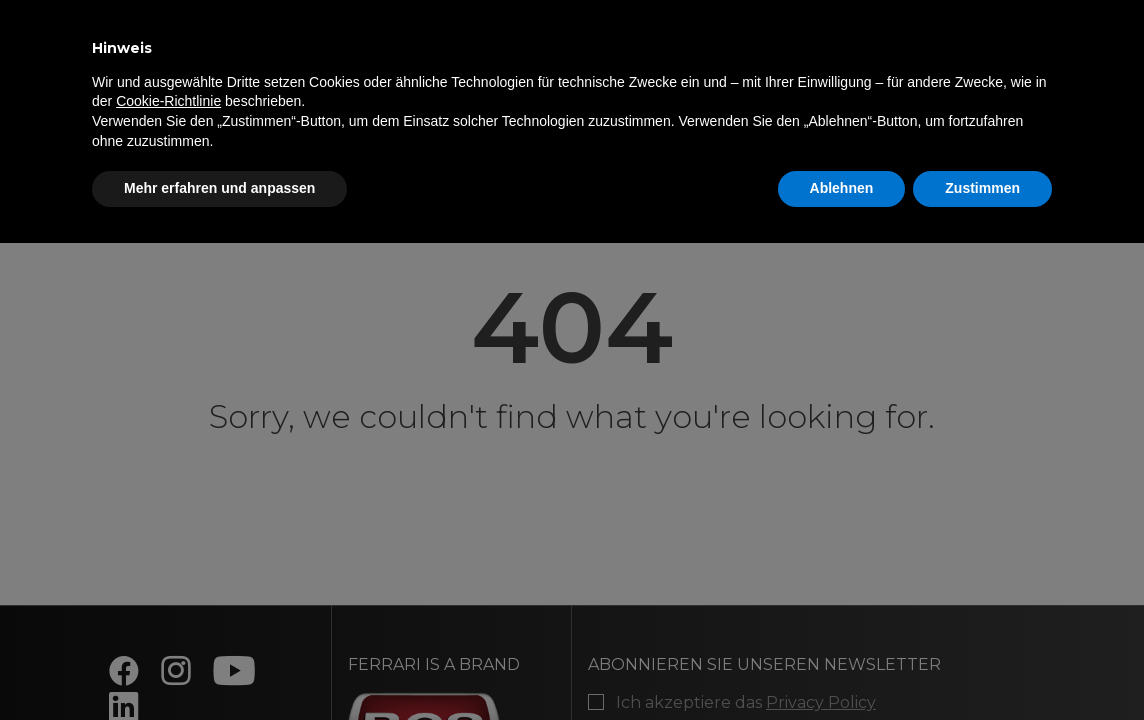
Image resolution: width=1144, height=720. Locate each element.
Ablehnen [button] (842, 188)
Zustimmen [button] (982, 188)
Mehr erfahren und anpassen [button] (219, 188)
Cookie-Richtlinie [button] (168, 101)
